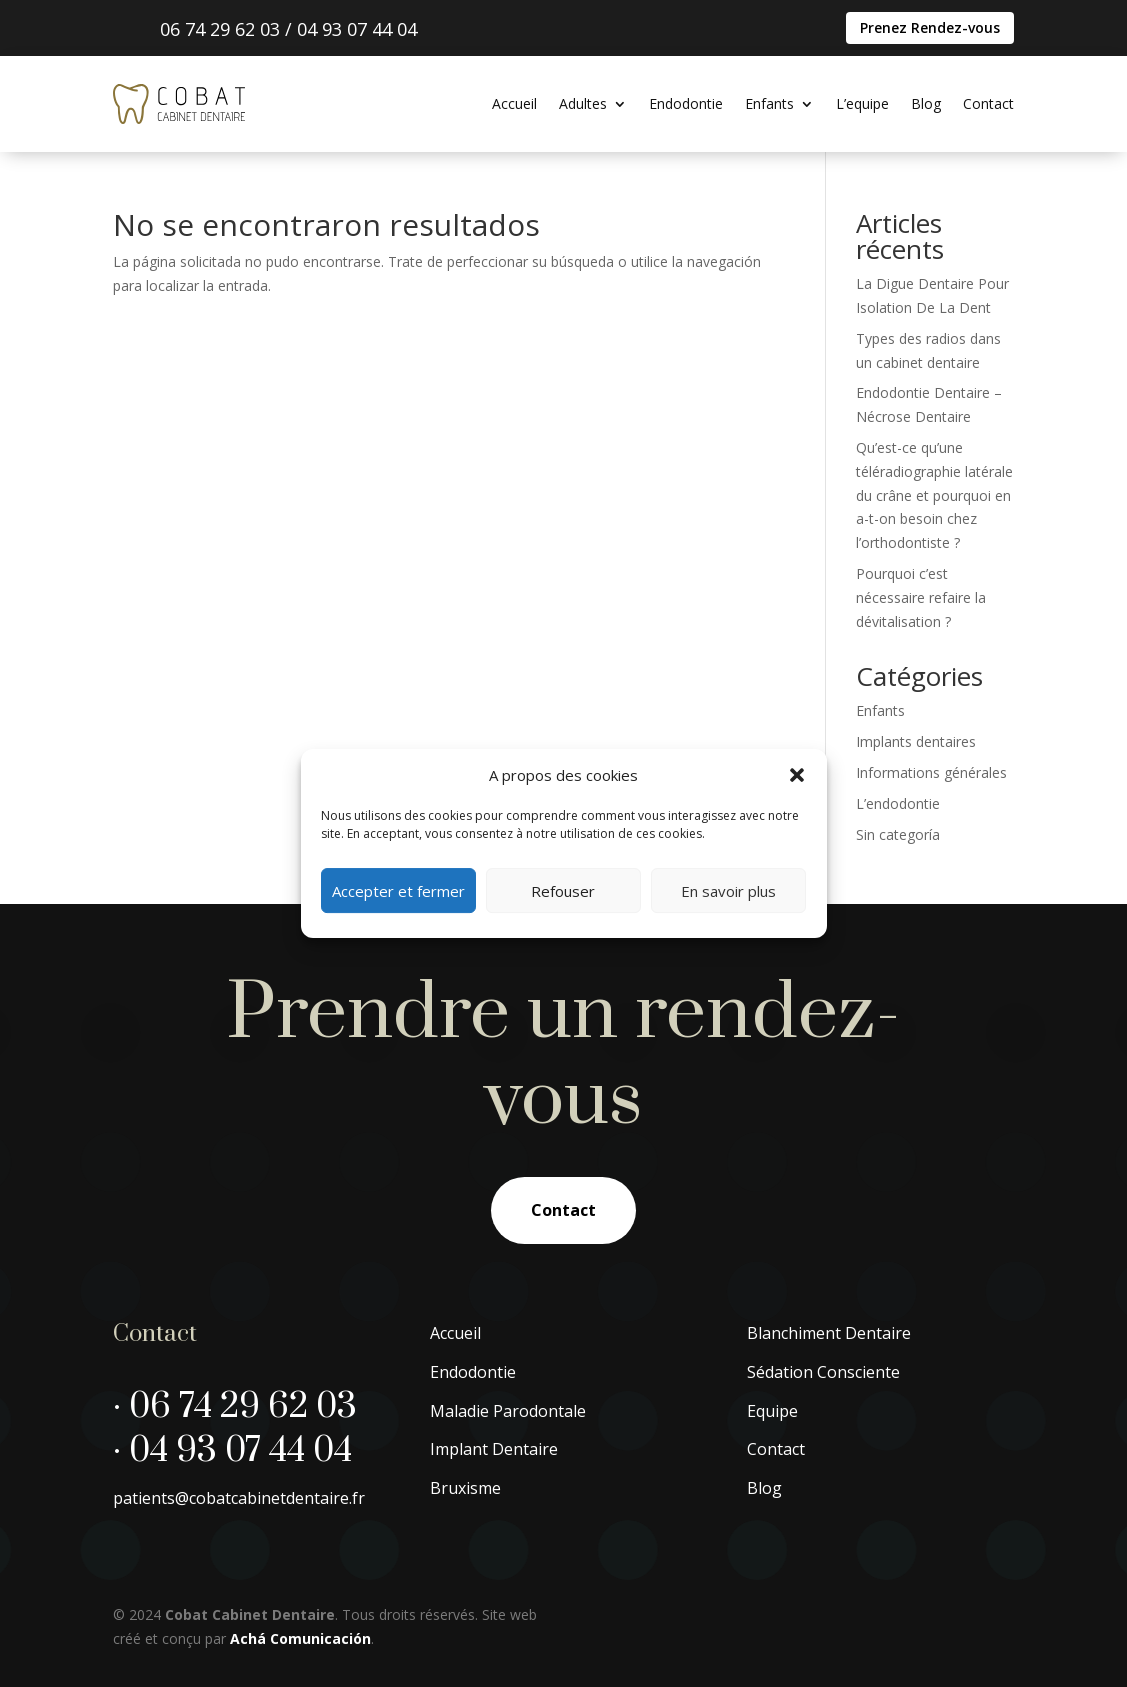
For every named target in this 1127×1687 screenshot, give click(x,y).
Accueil (514, 103)
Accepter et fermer (398, 891)
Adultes (583, 103)
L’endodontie (898, 803)
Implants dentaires (916, 741)
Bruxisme (465, 1488)
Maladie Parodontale (508, 1411)
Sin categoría (898, 834)
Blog (926, 103)
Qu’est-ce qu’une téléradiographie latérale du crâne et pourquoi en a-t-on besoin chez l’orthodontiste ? (934, 495)
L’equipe (862, 103)
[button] (797, 775)
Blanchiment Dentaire (829, 1333)
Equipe (772, 1411)
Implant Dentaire (494, 1449)
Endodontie (686, 103)
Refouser (563, 891)
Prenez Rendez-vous (930, 27)
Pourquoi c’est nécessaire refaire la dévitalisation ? (921, 597)
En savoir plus (728, 891)
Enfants (769, 103)
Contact (988, 103)
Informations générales (931, 772)
